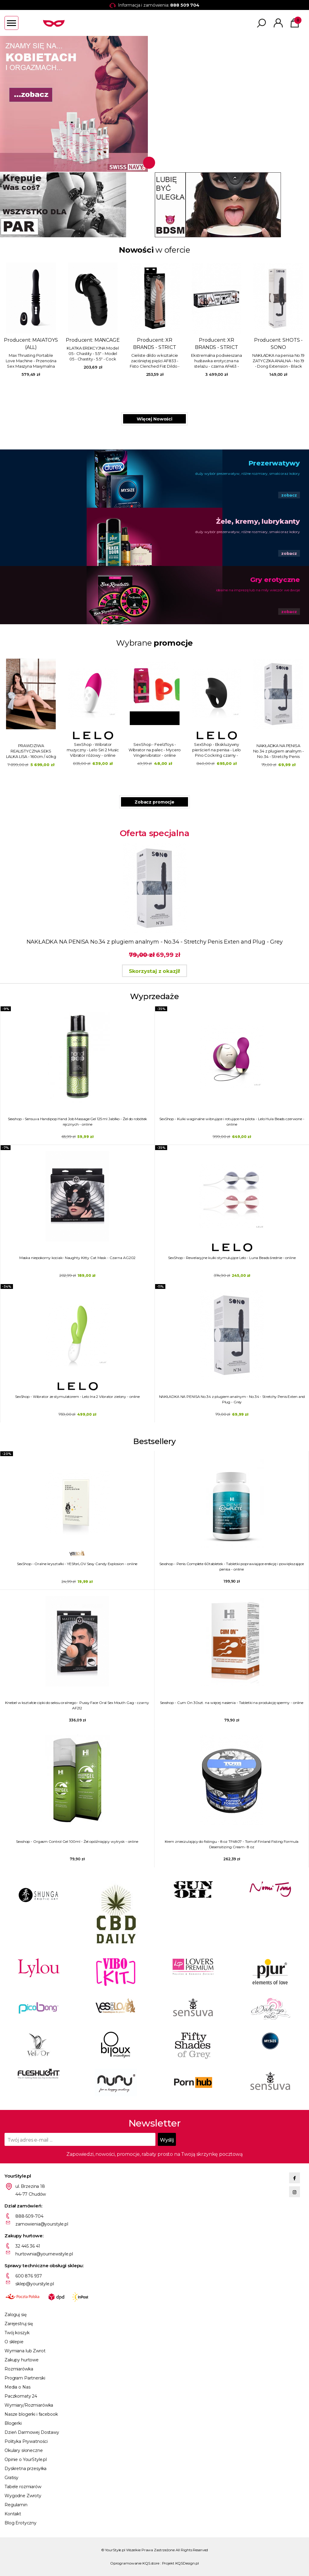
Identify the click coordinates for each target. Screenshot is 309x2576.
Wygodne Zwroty (23, 2495)
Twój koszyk (17, 2332)
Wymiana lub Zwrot (25, 2351)
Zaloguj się (15, 2314)
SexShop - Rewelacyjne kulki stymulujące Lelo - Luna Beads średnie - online (231, 1257)
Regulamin (16, 2504)
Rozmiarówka (19, 2369)
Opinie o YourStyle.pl (26, 2459)
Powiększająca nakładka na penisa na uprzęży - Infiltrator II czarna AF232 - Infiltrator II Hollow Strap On (148, 368)
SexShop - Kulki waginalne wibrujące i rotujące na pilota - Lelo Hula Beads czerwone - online (231, 1122)
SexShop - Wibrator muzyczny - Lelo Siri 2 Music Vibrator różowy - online (216, 750)
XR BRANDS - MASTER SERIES (149, 347)
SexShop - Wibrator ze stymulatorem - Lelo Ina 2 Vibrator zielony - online (77, 1396)
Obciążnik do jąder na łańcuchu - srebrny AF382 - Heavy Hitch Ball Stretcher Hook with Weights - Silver (210, 368)
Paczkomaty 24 (21, 2396)
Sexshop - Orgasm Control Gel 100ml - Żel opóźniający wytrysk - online (77, 1841)
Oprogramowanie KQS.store (134, 2563)
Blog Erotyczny (21, 2523)
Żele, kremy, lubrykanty (258, 521)
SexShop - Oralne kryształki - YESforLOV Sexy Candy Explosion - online (77, 1563)
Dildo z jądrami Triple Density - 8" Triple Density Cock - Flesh (272, 368)
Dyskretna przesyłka (25, 2468)
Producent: (87, 319)
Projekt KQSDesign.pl (180, 2563)
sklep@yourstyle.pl (34, 2284)
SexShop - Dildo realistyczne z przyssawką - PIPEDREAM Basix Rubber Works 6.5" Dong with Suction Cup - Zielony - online (93, 750)
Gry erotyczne (275, 580)
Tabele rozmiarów (23, 2486)
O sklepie (14, 2341)
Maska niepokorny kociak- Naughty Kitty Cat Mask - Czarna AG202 (77, 1257)
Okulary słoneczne (24, 2450)
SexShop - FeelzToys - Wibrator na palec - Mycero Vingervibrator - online (278, 750)
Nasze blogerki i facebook (31, 2414)
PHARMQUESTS (25, 347)
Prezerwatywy (274, 463)
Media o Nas (17, 2387)
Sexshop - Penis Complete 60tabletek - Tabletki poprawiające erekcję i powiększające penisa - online (231, 1566)
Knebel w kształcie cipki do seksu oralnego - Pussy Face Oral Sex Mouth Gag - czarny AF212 (77, 1705)
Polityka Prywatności (26, 2441)
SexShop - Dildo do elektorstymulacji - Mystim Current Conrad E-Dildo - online (31, 750)
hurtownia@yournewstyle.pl (44, 2254)
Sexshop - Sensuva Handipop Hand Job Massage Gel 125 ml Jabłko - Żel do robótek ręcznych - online (77, 1122)
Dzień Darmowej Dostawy (32, 2432)
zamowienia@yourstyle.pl (41, 2224)
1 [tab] (147, 162)
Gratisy (11, 2477)
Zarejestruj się (19, 2323)
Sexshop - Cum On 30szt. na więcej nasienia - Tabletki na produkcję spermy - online (231, 1702)
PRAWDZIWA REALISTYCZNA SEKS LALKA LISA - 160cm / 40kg (155, 751)
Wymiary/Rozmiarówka (29, 2405)
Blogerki (13, 2423)
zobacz (289, 495)
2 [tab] (160, 163)
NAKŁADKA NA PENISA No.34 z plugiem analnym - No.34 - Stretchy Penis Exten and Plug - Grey (87, 361)
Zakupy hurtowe (22, 2360)
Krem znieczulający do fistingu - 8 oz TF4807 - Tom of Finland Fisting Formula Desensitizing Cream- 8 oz (232, 1844)
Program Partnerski (25, 2378)
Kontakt (13, 2514)
